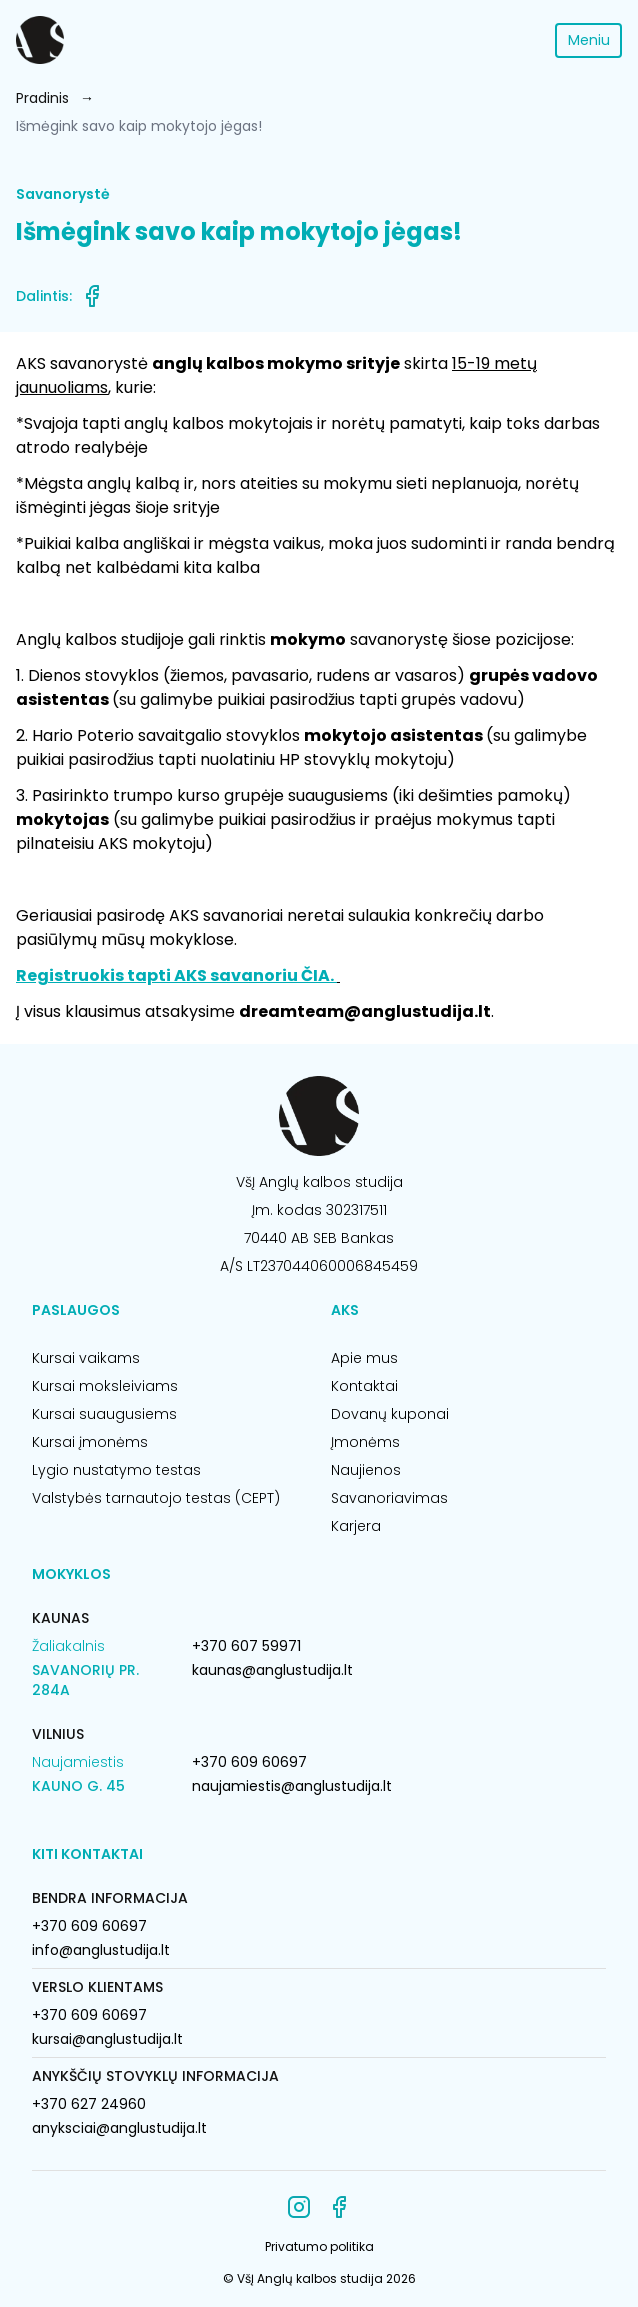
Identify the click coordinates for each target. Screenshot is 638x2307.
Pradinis (42, 98)
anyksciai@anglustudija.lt (119, 2128)
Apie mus (364, 1358)
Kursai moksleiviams (105, 1386)
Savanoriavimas (389, 1498)
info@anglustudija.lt (101, 1950)
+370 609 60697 (249, 1762)
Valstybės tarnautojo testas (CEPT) (156, 1498)
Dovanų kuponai (390, 1414)
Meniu (589, 40)
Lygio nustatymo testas (116, 1470)
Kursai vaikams (86, 1358)
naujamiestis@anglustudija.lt (292, 1786)
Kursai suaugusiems (104, 1414)
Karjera (356, 1526)
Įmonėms (365, 1442)
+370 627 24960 (89, 2104)
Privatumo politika (319, 2246)
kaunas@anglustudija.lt (272, 1670)
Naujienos (366, 1470)
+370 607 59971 (246, 1646)
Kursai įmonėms (90, 1442)
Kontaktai (364, 1386)
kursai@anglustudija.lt (107, 2039)
